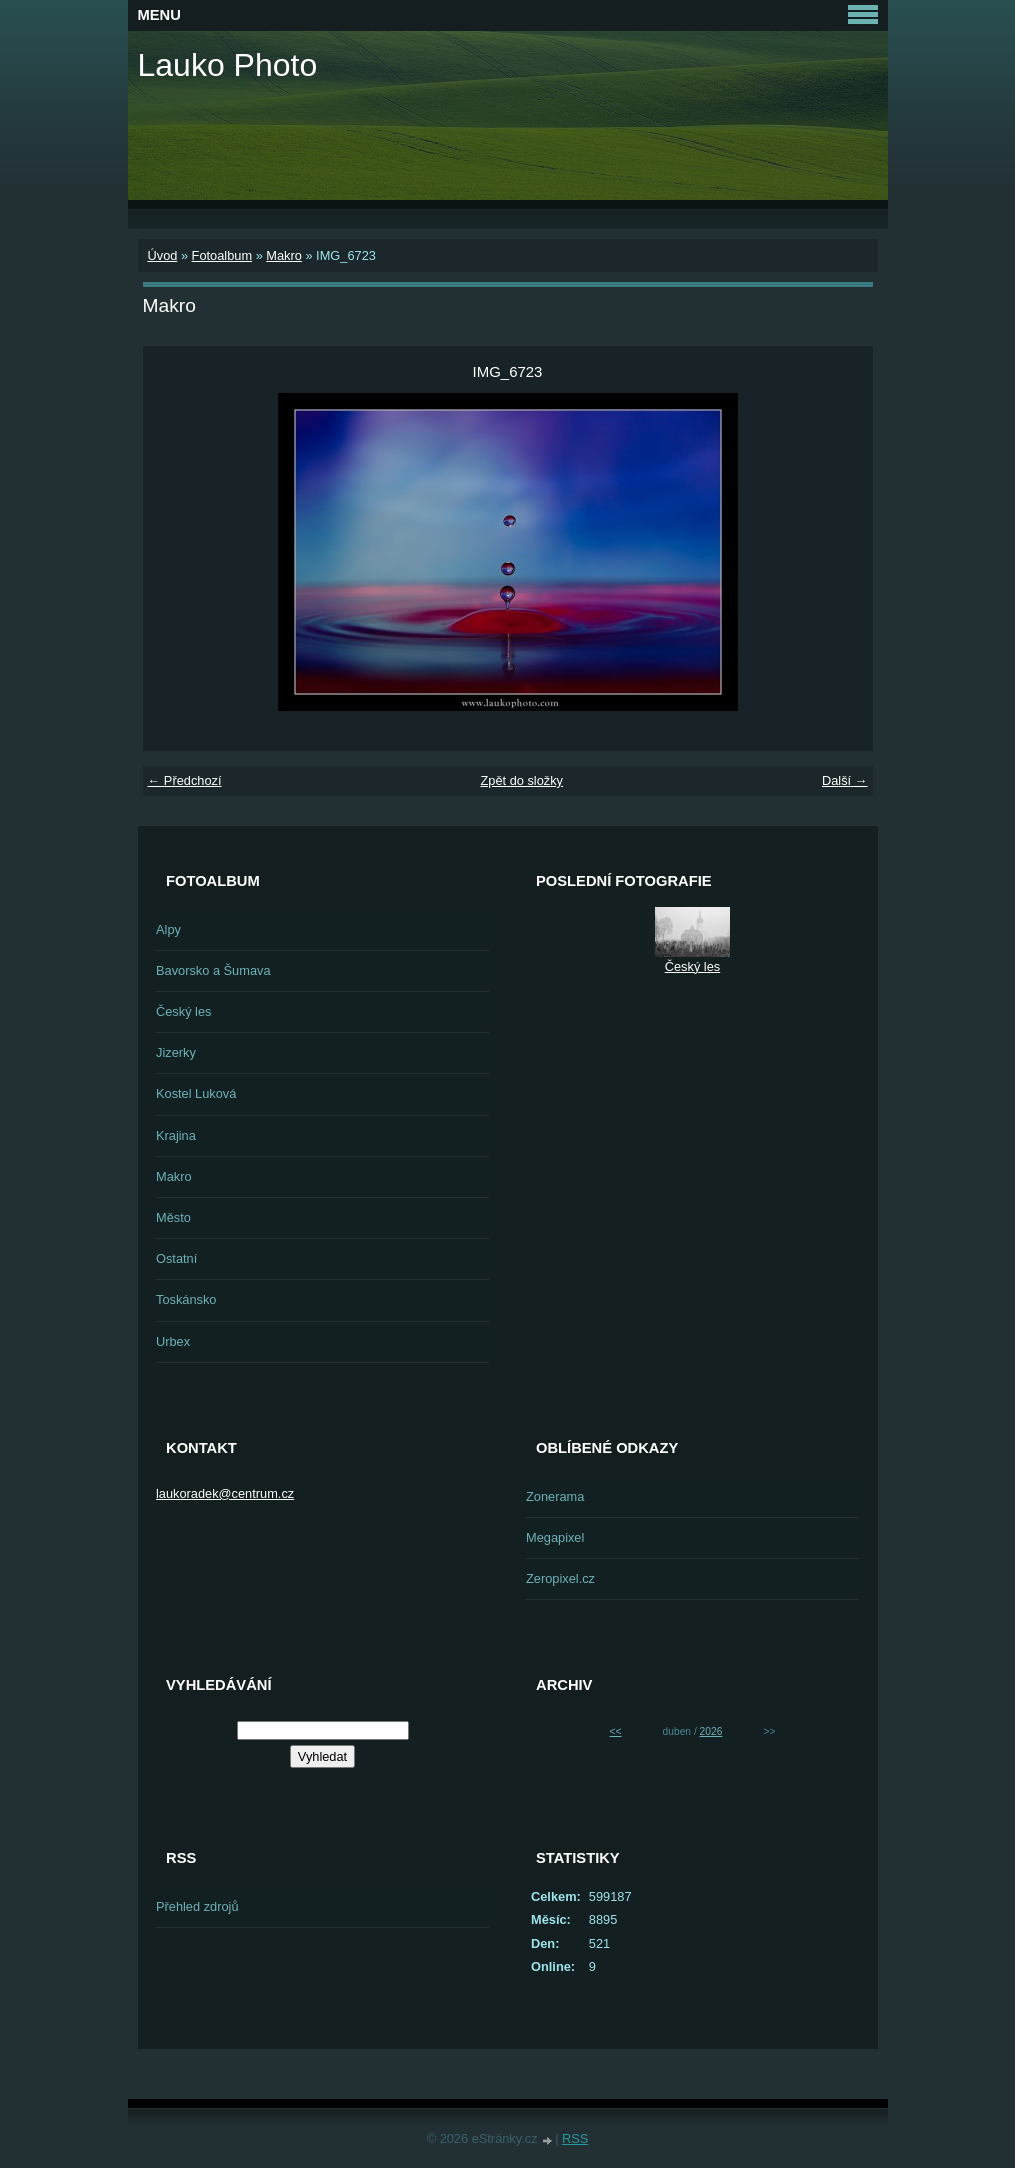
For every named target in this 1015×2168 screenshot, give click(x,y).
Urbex (173, 1341)
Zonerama (555, 1496)
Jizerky (176, 1052)
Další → (845, 780)
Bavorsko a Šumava (213, 970)
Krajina (176, 1135)
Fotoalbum (222, 255)
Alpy (168, 929)
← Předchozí (185, 780)
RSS (575, 2138)
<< (616, 1731)
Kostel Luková (196, 1093)
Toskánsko (186, 1299)
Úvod (163, 255)
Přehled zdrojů (197, 1906)
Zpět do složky (521, 780)
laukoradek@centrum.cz (225, 1493)
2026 (711, 1731)
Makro (284, 255)
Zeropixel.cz (560, 1578)
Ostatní (176, 1258)
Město (173, 1217)
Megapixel (555, 1537)
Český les (183, 1011)
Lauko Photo (228, 65)
